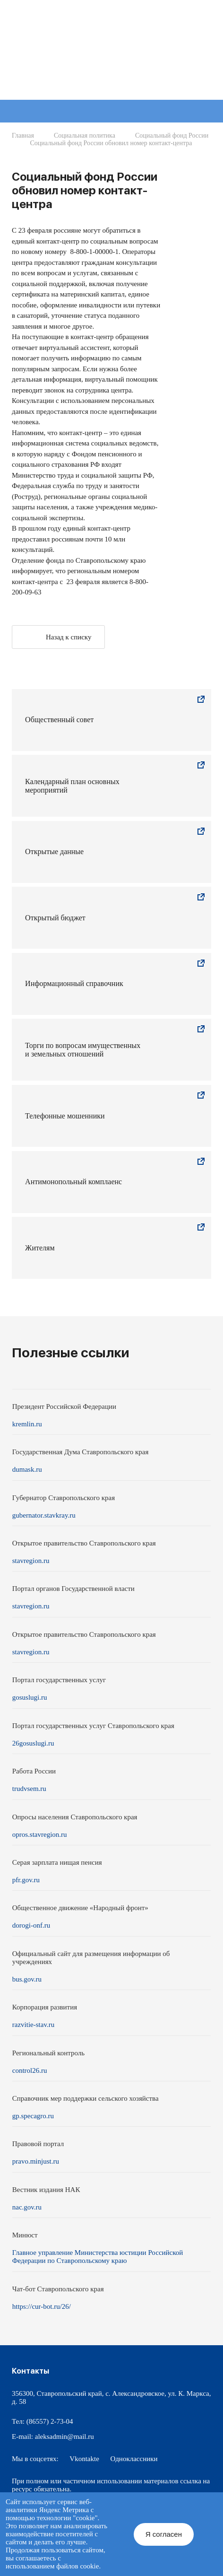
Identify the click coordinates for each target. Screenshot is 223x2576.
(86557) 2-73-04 (49, 2421)
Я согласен (164, 2534)
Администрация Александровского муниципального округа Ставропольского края (127, 54)
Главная (23, 135)
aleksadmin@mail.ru (64, 2436)
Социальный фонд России (171, 135)
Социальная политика (84, 135)
